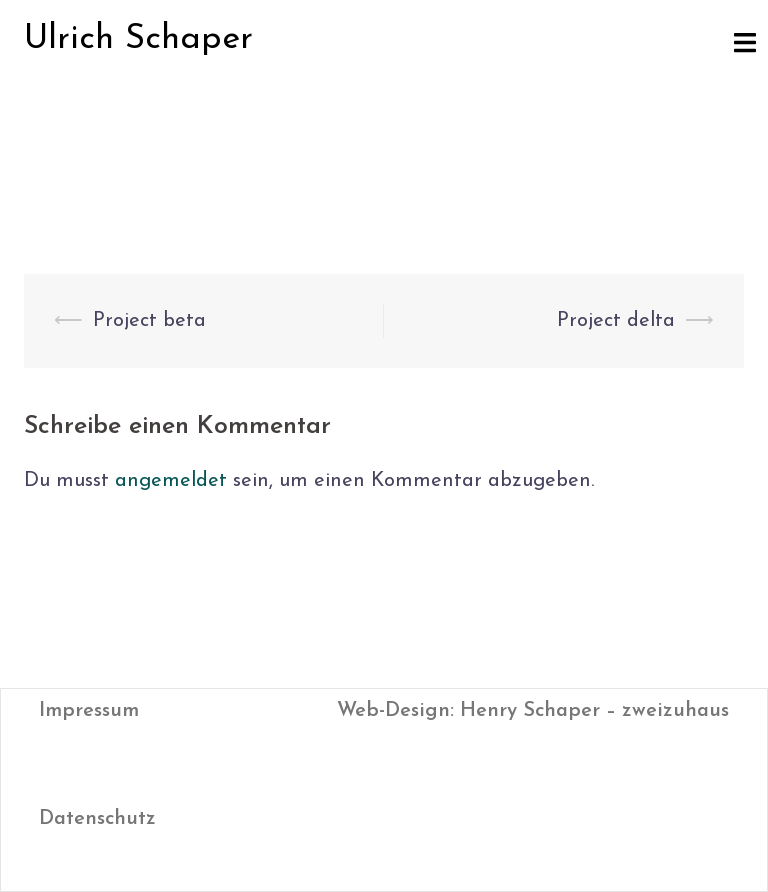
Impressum (89, 711)
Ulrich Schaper (138, 39)
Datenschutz (97, 819)
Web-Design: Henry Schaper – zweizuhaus (533, 711)
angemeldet (171, 481)
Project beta (149, 321)
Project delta (616, 321)
